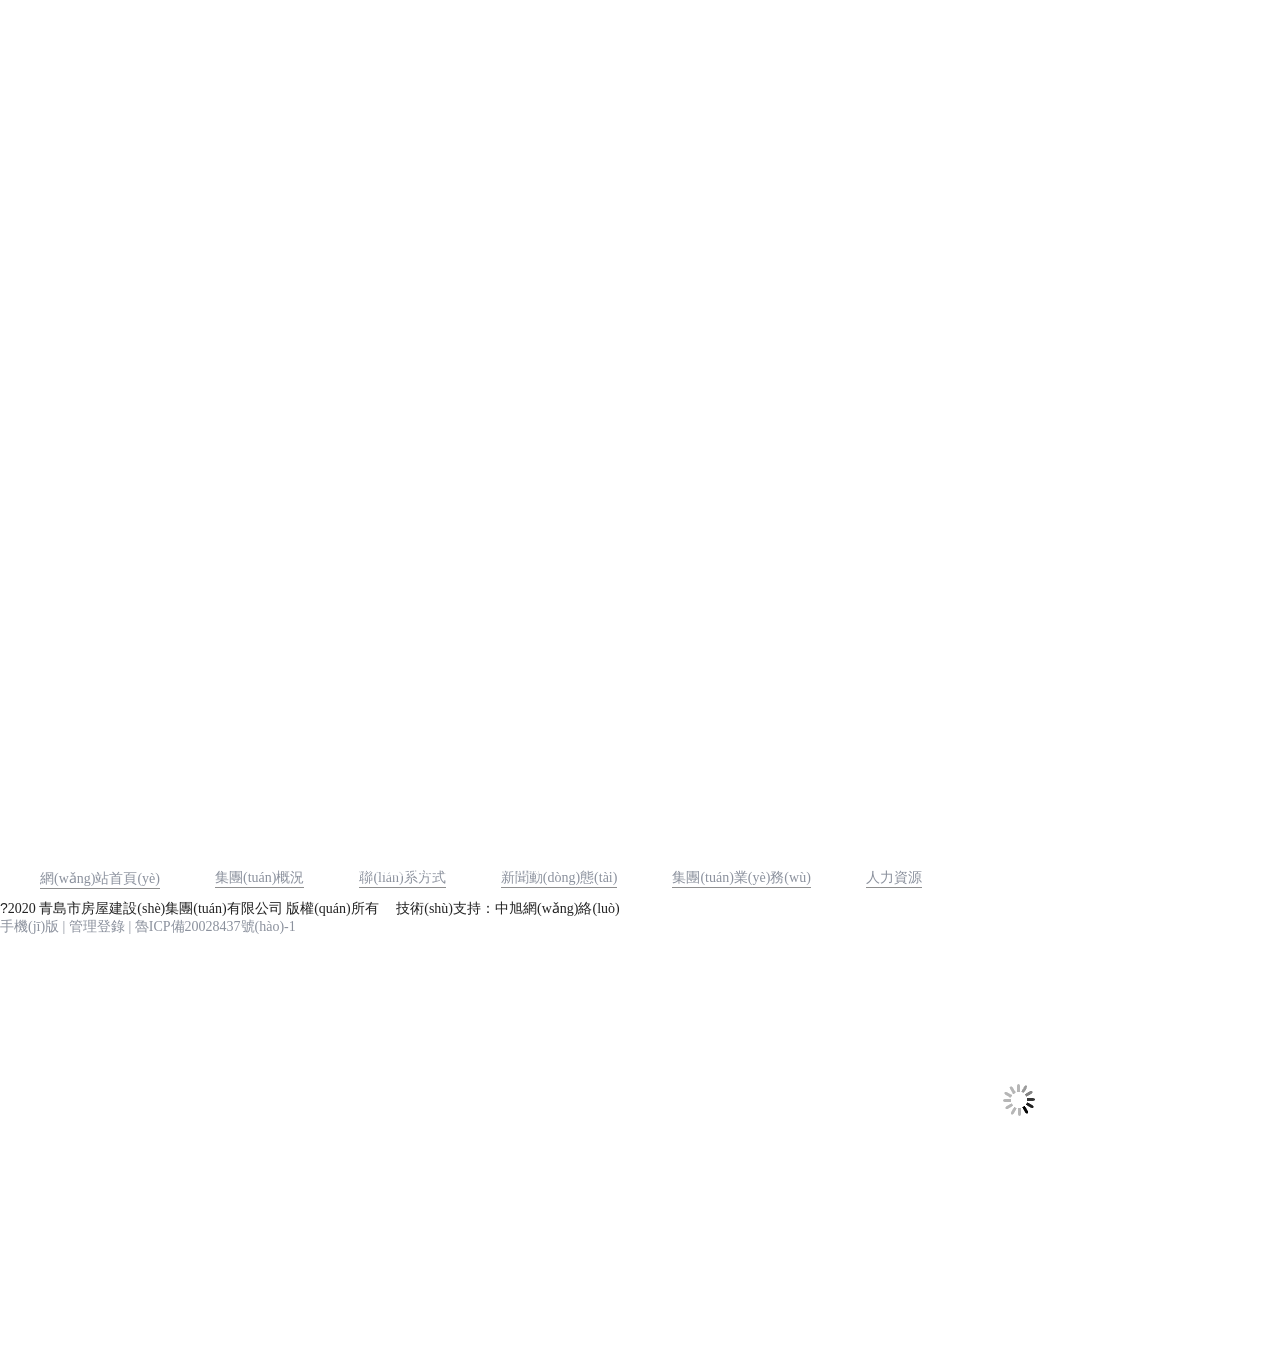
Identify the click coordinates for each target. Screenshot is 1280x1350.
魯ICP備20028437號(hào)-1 (215, 926)
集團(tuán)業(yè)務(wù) (741, 877)
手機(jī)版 (29, 926)
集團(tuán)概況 (259, 877)
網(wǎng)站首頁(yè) (100, 878)
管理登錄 (97, 926)
